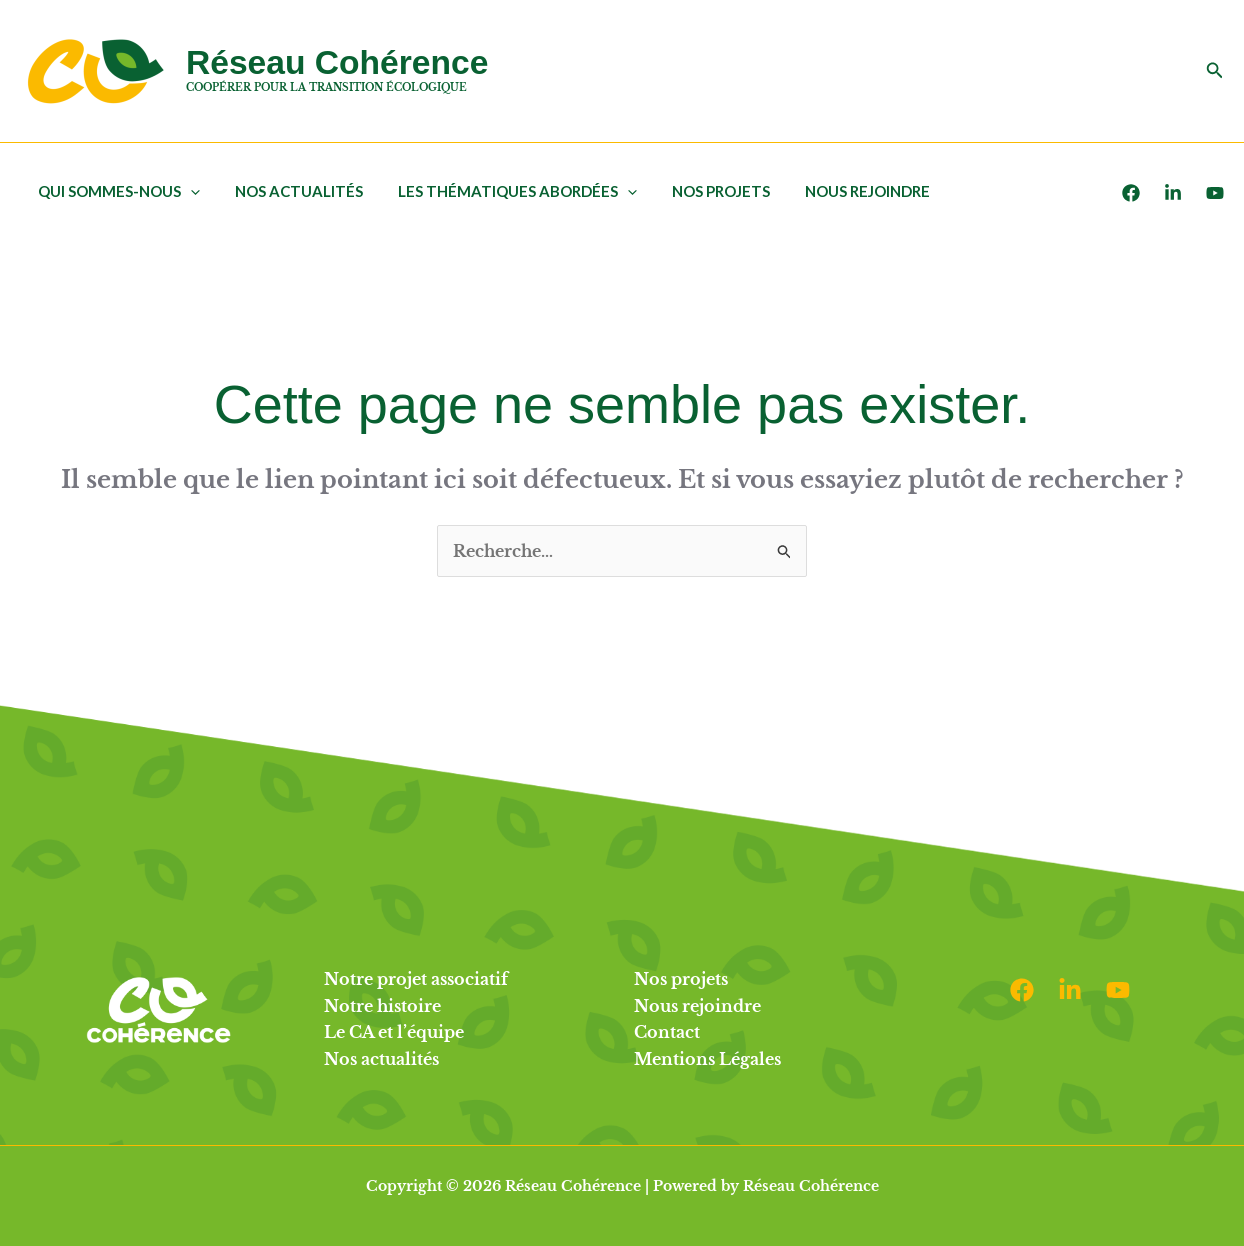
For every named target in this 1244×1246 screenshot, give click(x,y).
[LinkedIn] (1173, 193)
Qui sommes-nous (116, 191)
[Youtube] (1215, 193)
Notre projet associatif (416, 979)
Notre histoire (382, 1006)
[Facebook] (1131, 193)
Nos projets (703, 191)
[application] (187, 191)
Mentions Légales (707, 1059)
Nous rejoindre (844, 191)
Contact (667, 1032)
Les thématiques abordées (504, 191)
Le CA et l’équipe (394, 1032)
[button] (1215, 71)
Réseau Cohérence (337, 62)
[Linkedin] (1070, 990)
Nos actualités (291, 191)
